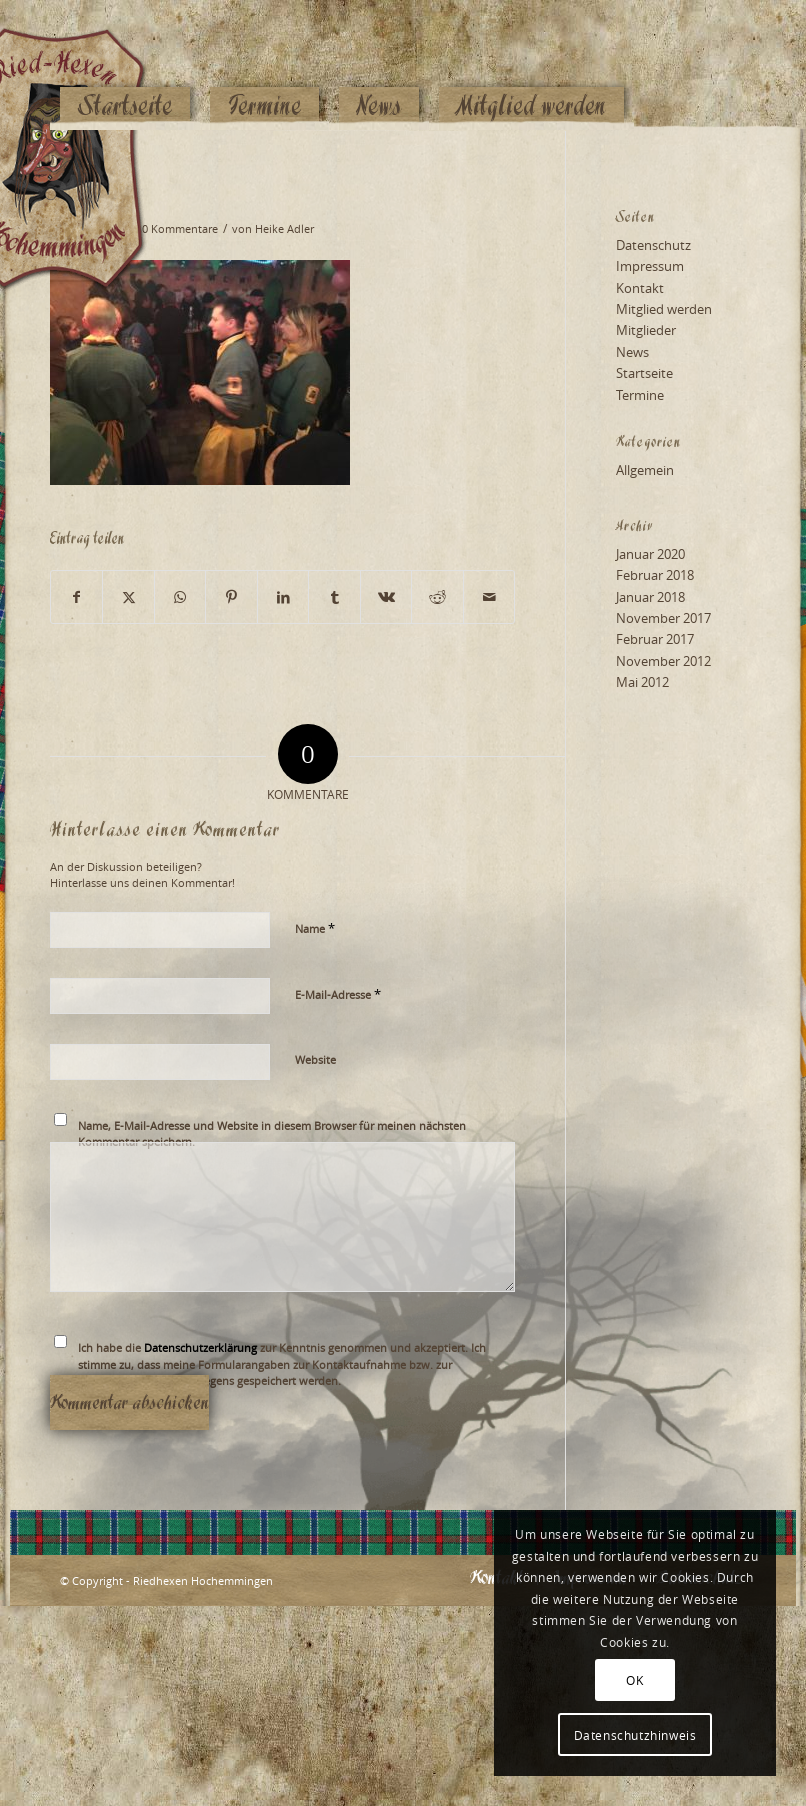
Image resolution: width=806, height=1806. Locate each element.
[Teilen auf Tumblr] (334, 597)
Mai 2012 (642, 682)
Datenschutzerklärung (200, 1347)
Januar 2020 (650, 554)
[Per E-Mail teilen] (489, 597)
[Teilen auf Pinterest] (231, 597)
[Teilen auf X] (128, 597)
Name (315, 928)
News (632, 352)
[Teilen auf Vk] (386, 597)
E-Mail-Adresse (338, 994)
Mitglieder (646, 330)
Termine (640, 395)
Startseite (644, 373)
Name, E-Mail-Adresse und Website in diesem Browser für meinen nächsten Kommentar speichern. (272, 1134)
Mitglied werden (664, 309)
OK (634, 1680)
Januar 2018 (650, 597)
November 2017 (663, 618)
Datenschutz (653, 245)
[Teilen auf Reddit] (437, 597)
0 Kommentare (180, 229)
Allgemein (645, 470)
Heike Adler (284, 229)
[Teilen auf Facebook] (76, 597)
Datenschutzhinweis (635, 1735)
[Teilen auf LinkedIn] (283, 597)
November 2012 (663, 661)
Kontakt (640, 288)
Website (315, 1059)
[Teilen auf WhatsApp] (180, 597)
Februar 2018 (655, 575)
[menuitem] (125, 67)
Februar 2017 (655, 639)
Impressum (650, 266)
